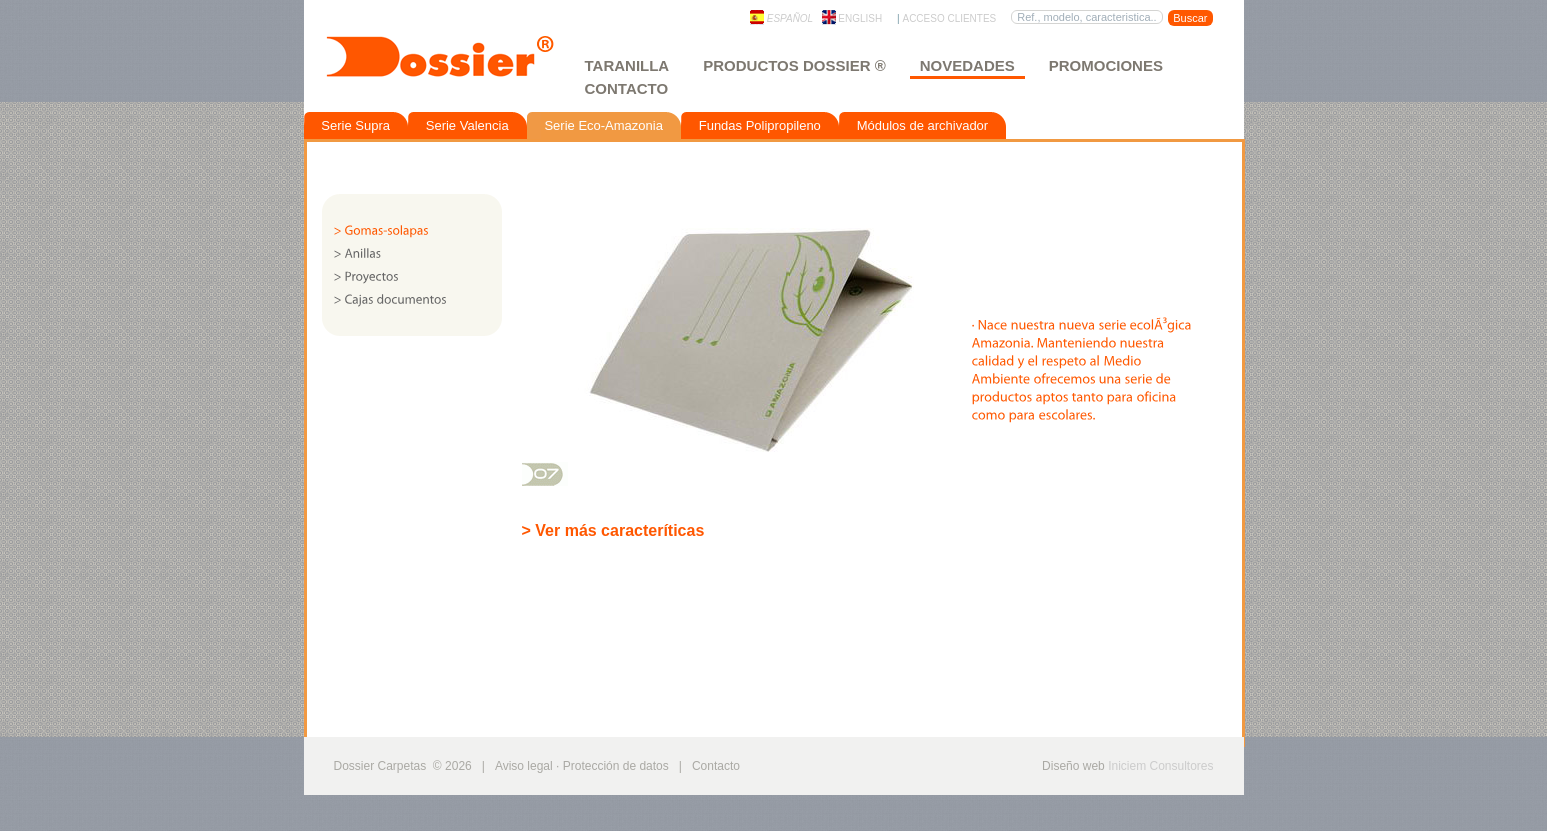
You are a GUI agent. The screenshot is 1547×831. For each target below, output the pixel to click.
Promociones (1106, 65)
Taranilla (627, 65)
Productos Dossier (794, 65)
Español (781, 18)
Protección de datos (616, 766)
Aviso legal (524, 766)
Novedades (967, 65)
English (852, 18)
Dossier (461, 67)
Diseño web (1073, 766)
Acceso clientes (949, 18)
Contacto (627, 88)
